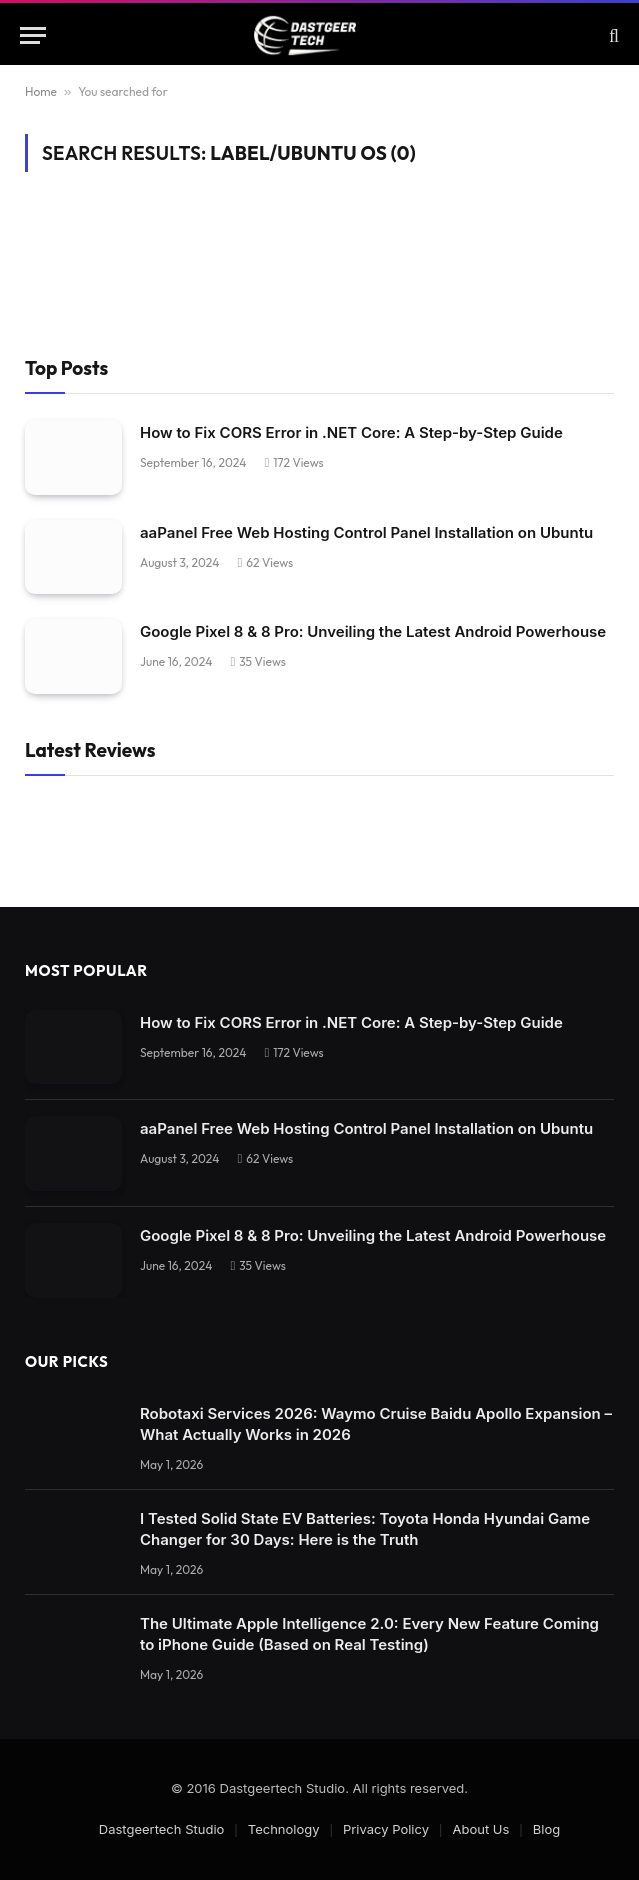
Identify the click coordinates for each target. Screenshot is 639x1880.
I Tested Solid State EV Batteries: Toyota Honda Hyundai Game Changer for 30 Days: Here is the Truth (365, 1529)
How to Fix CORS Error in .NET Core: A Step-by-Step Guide (351, 432)
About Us (480, 1829)
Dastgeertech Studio (162, 1829)
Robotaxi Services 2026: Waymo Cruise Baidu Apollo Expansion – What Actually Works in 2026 (376, 1424)
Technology (284, 1829)
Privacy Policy (386, 1829)
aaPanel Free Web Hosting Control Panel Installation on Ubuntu (366, 532)
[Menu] (33, 35)
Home (41, 91)
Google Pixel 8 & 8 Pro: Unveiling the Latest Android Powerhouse (373, 631)
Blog (546, 1829)
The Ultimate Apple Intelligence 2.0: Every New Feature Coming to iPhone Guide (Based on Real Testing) (369, 1634)
